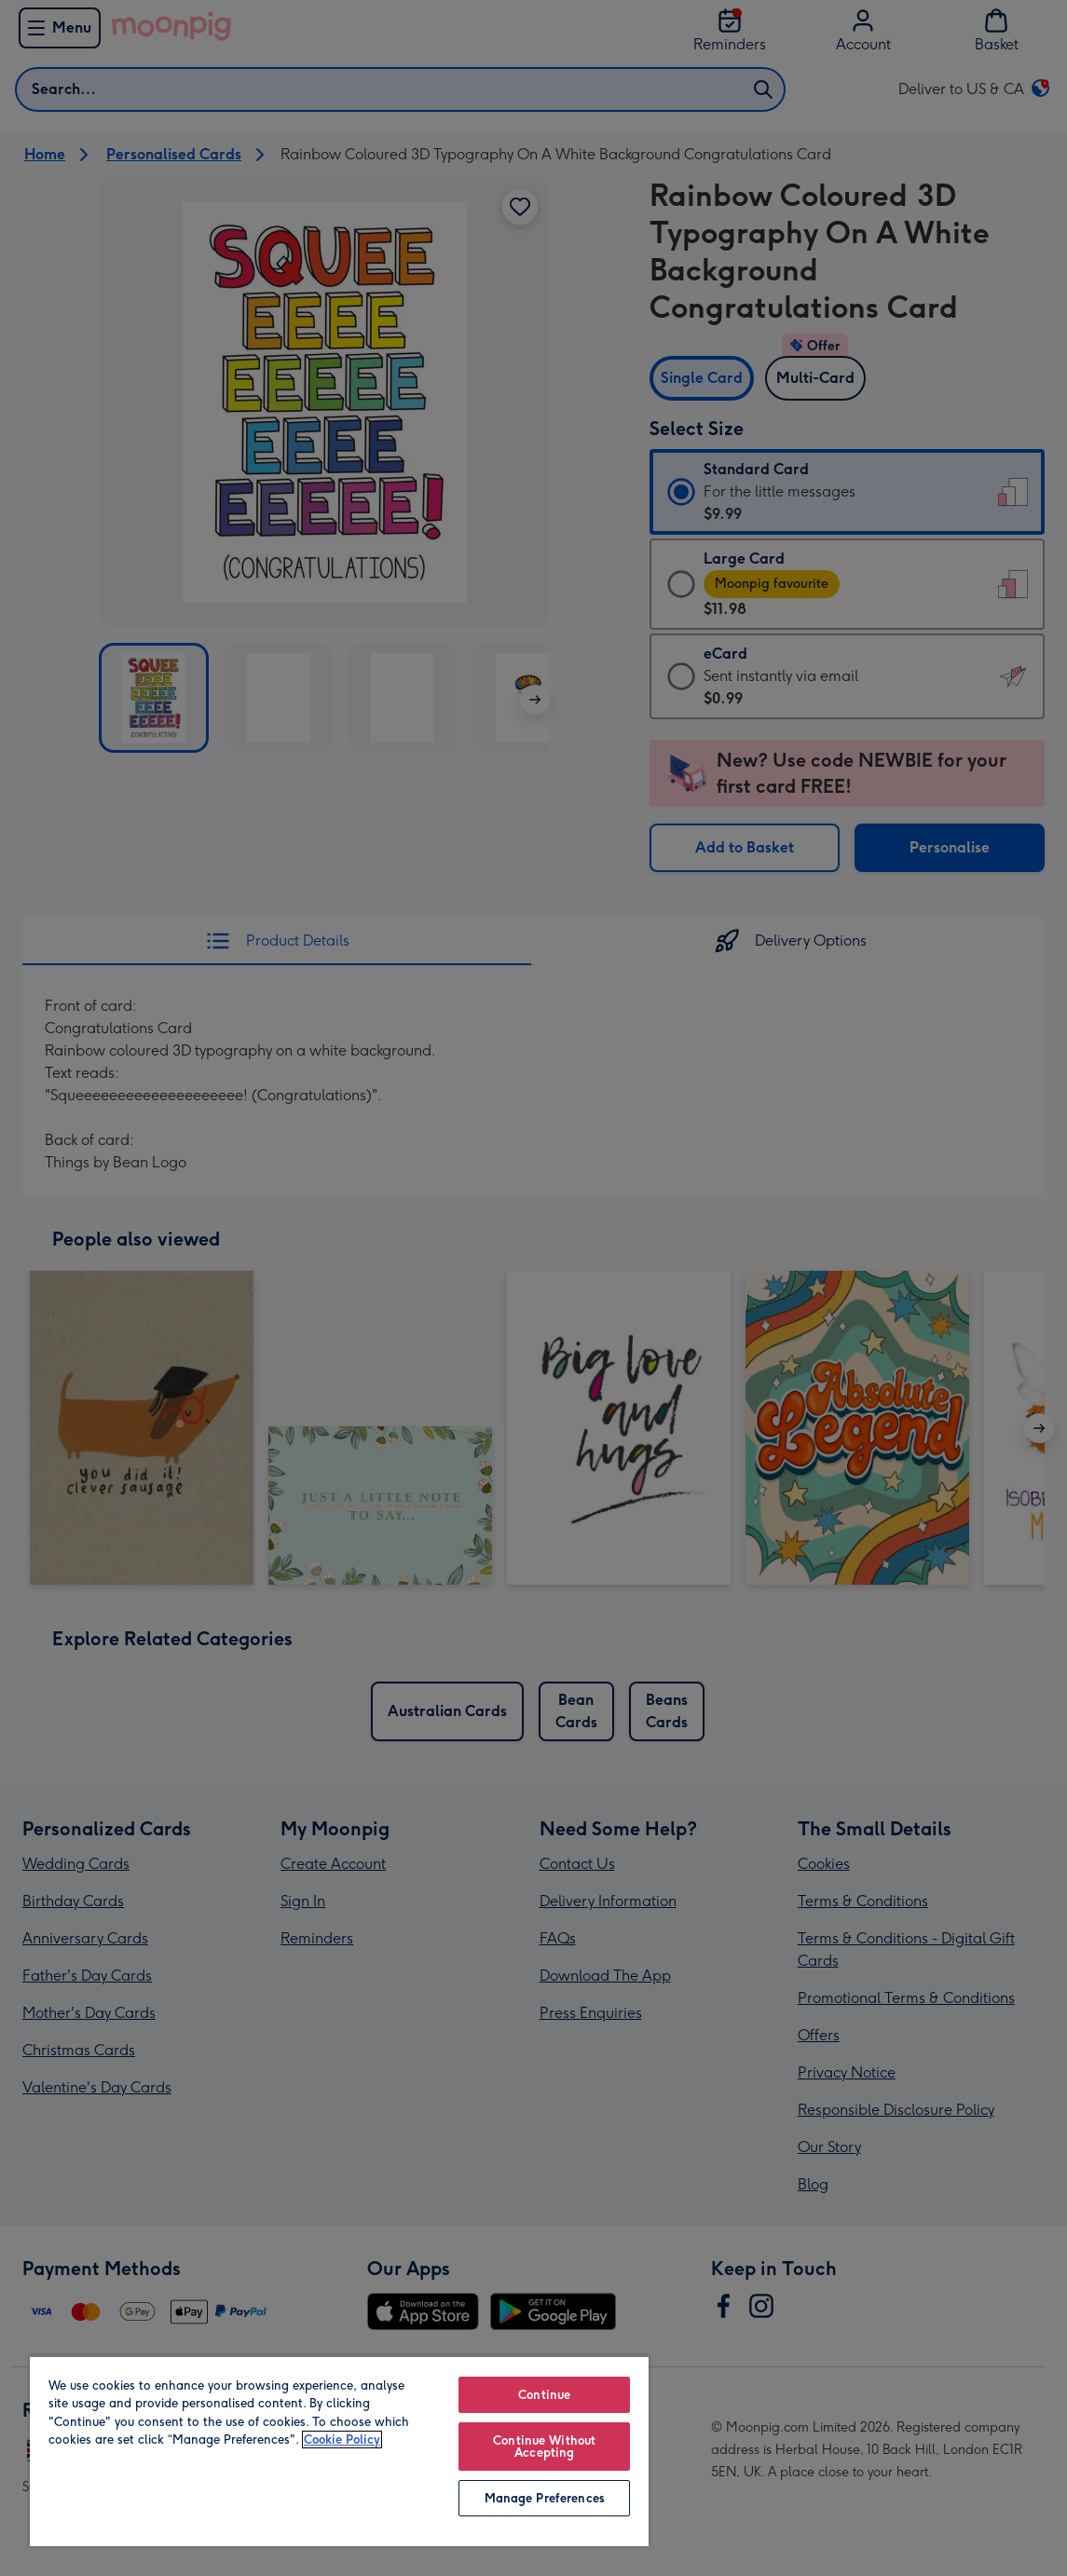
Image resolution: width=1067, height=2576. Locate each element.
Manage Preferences (545, 2498)
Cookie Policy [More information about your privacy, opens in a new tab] (342, 2440)
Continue (544, 2395)
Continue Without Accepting (544, 2446)
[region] (339, 2450)
